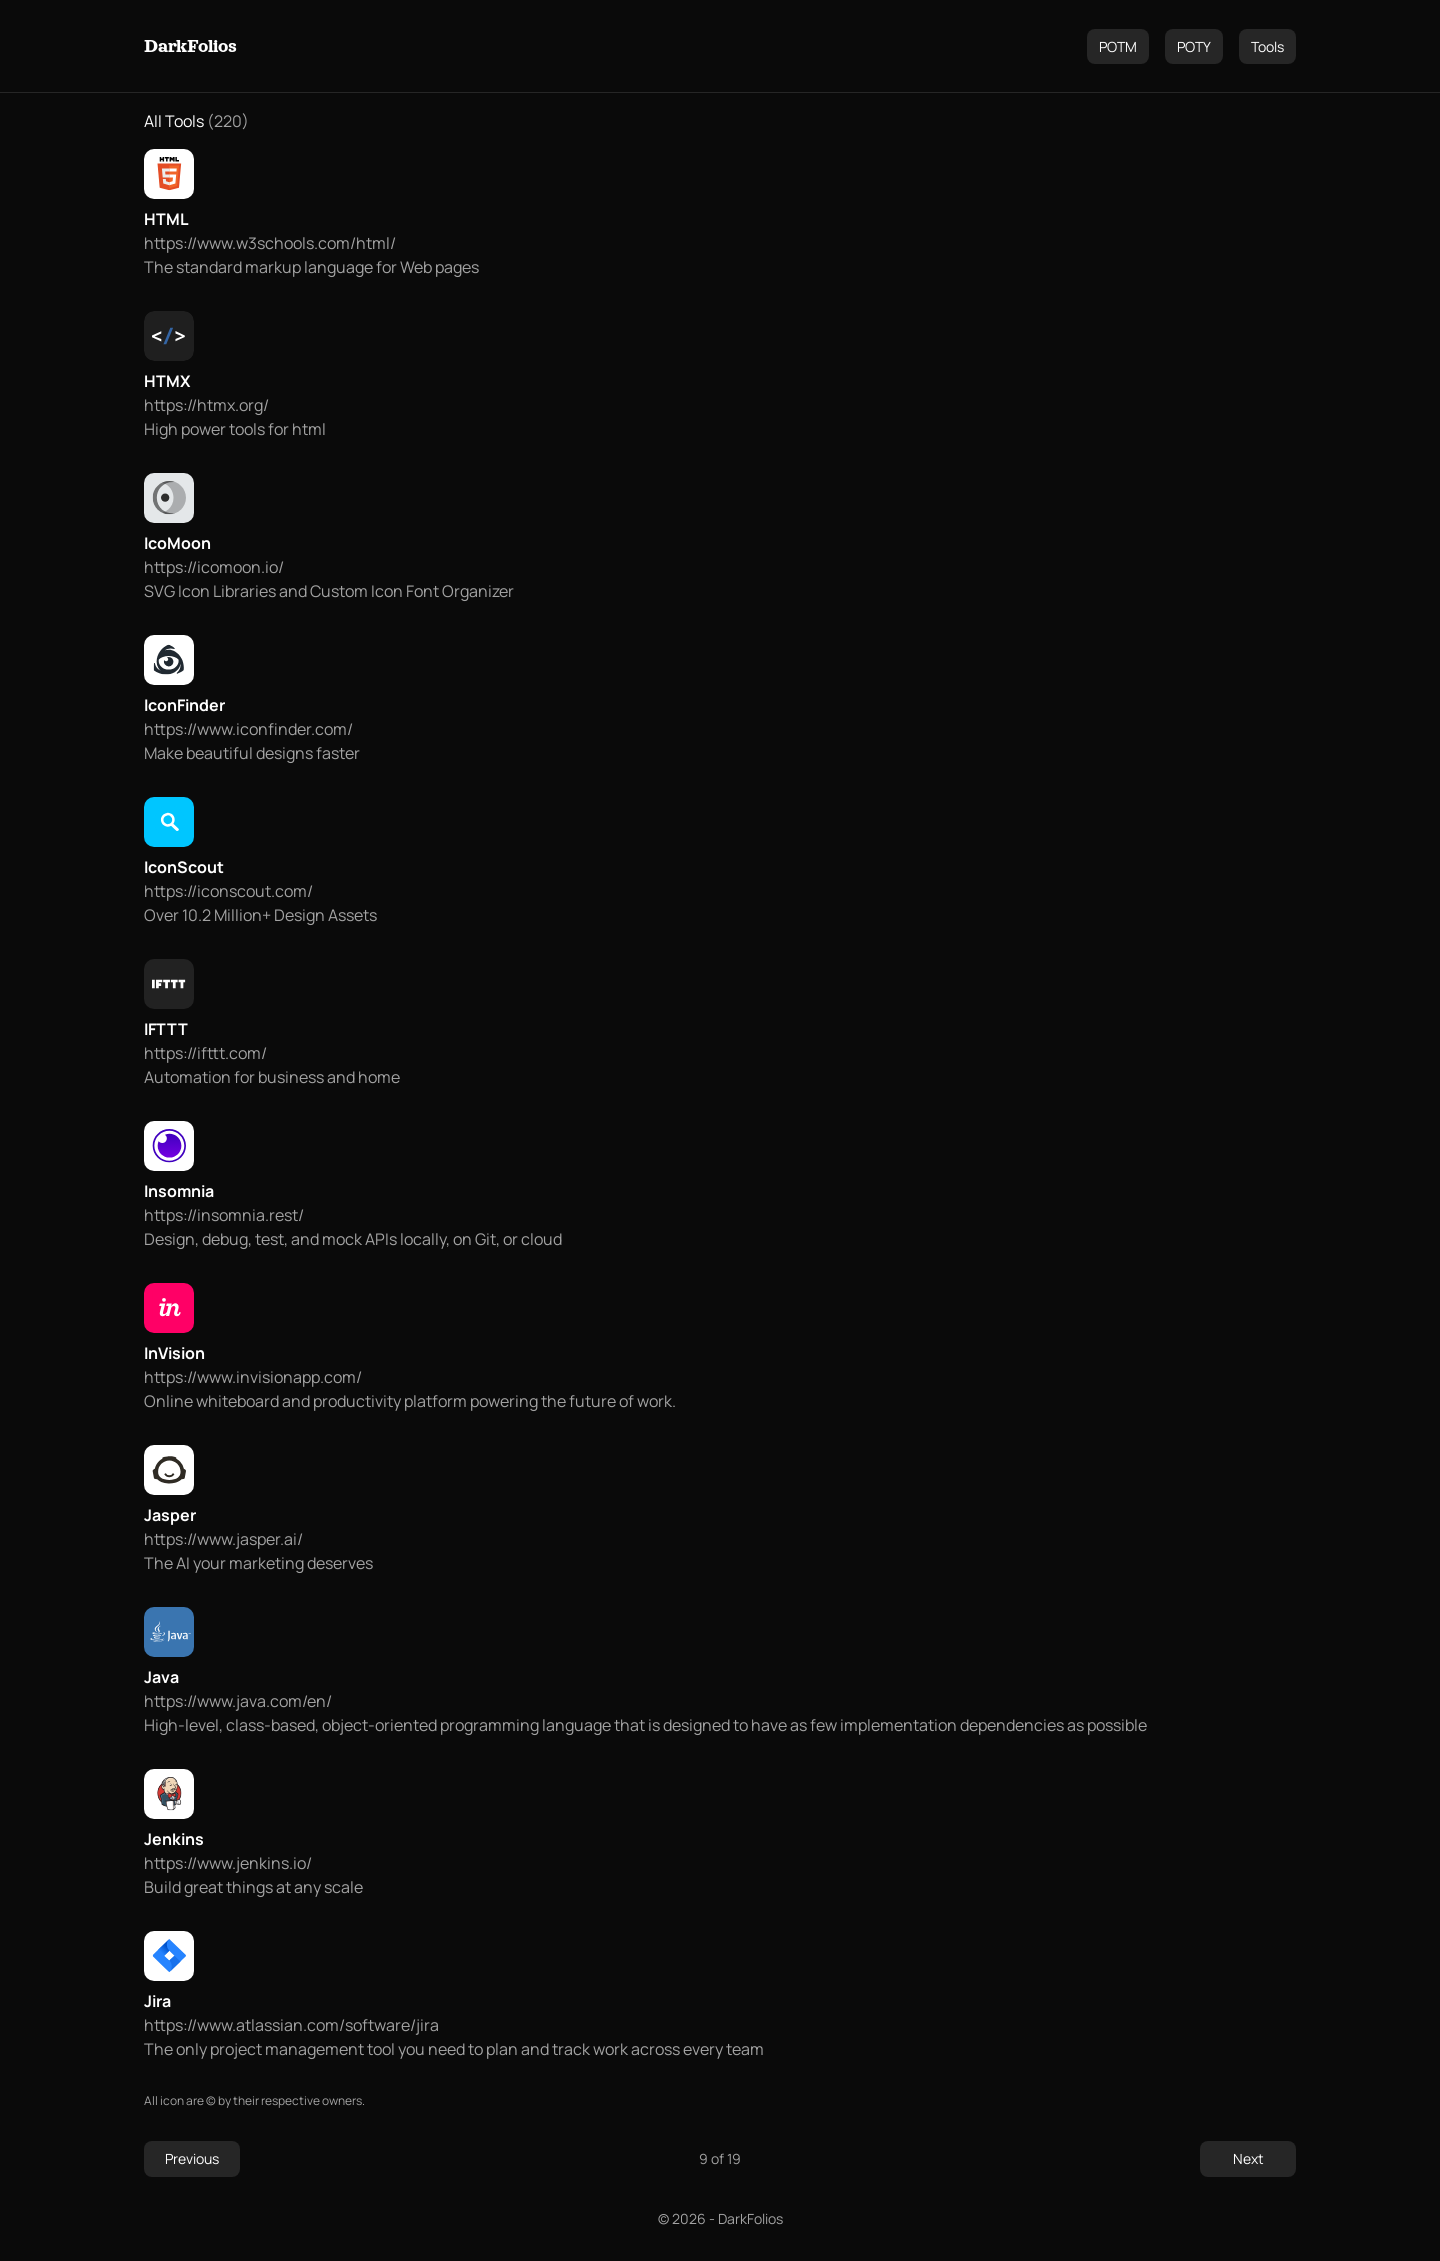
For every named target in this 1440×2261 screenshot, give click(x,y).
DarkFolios (190, 46)
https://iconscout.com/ (228, 891)
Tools (1267, 46)
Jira (157, 2001)
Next (1248, 2158)
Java (161, 1677)
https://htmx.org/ (206, 405)
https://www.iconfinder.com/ (248, 729)
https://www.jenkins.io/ (228, 1863)
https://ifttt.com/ (205, 1053)
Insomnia (179, 1191)
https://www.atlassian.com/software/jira (291, 2025)
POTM (1118, 46)
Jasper (170, 1515)
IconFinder (184, 705)
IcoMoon (177, 543)
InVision (174, 1353)
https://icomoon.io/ (214, 567)
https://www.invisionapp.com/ (253, 1377)
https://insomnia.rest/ (224, 1215)
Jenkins (174, 1839)
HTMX (167, 381)
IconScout (184, 867)
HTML (166, 219)
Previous (192, 2158)
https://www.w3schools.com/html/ (270, 243)
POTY (1194, 46)
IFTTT (166, 1029)
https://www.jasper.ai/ (223, 1539)
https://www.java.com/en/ (238, 1701)
